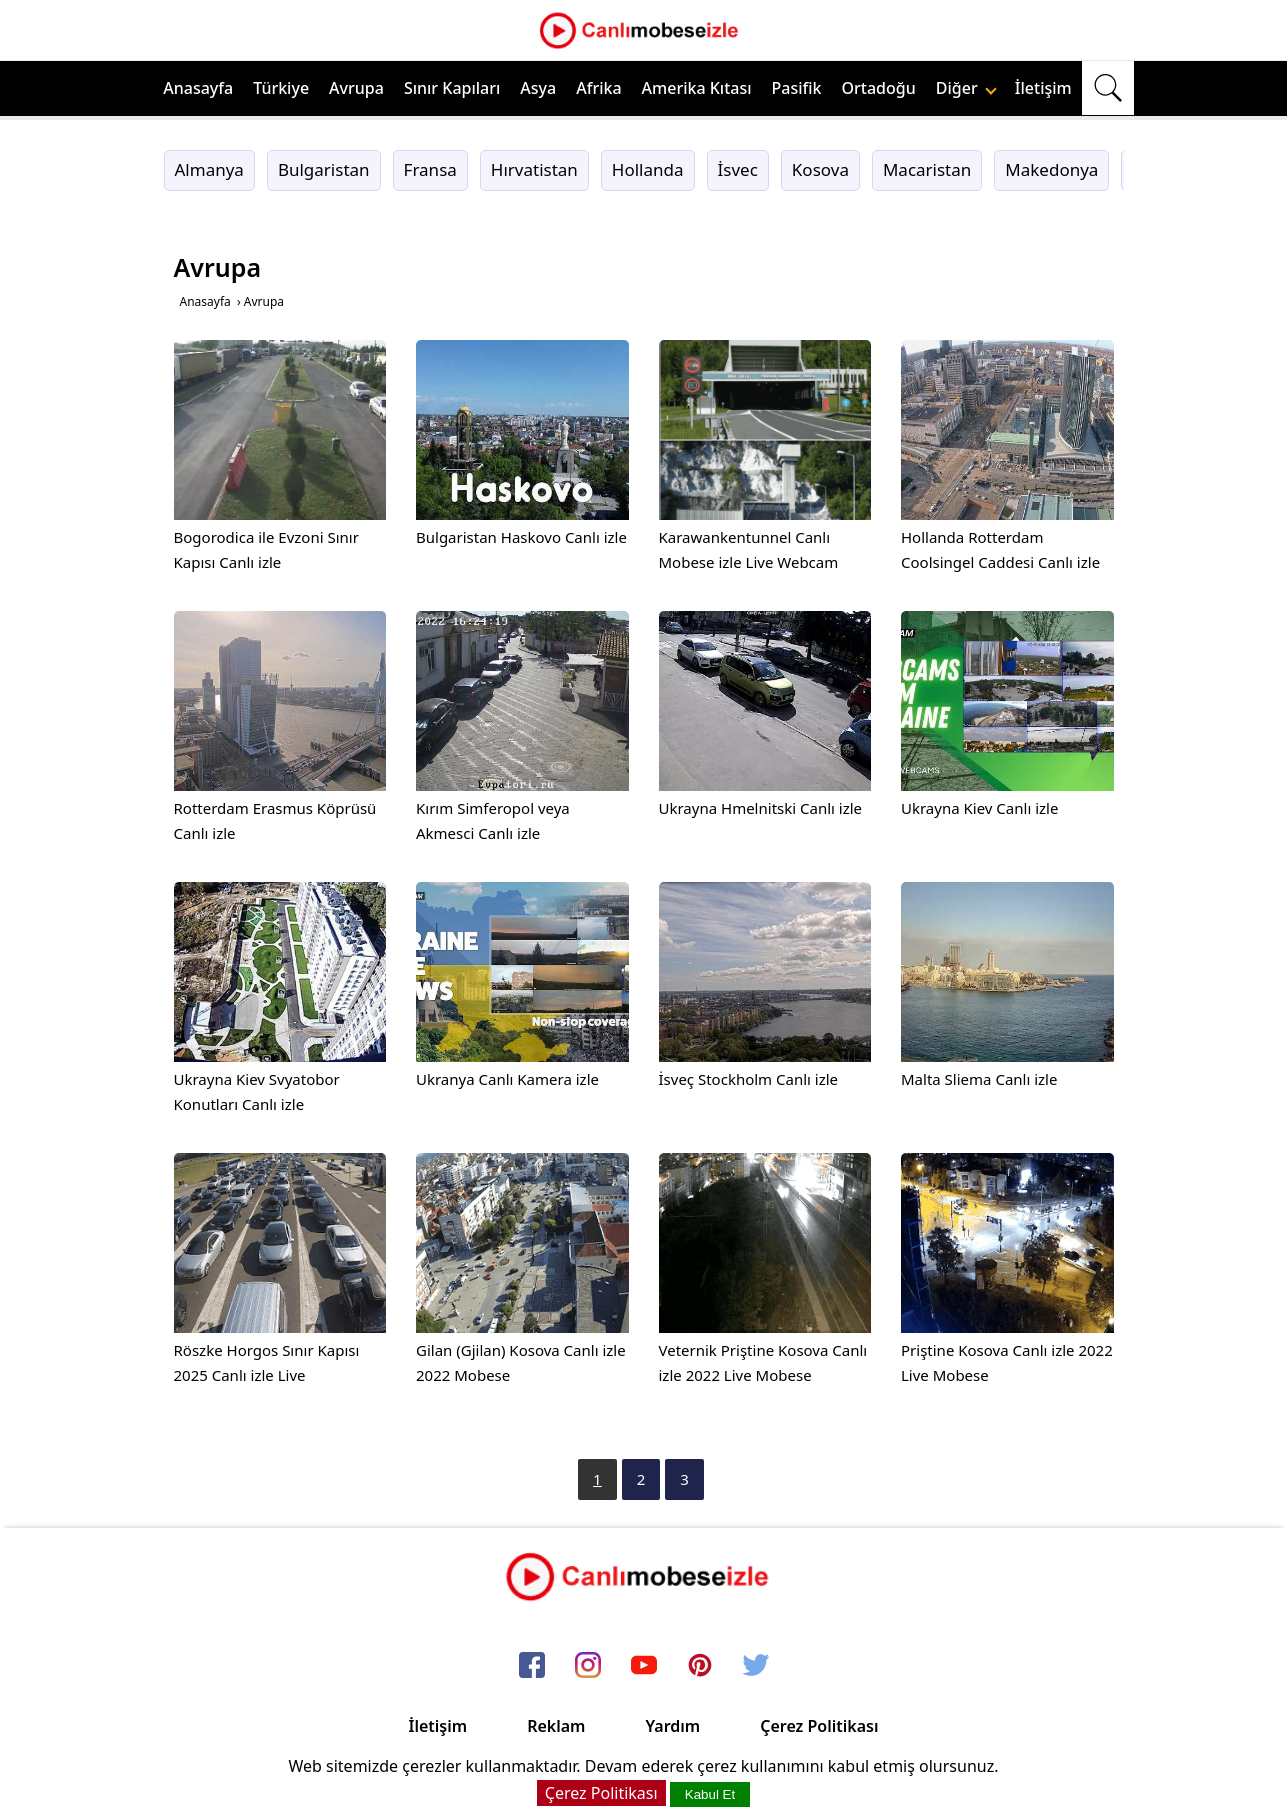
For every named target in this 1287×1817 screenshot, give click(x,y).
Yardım (672, 1726)
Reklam (556, 1726)
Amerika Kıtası (697, 88)
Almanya (209, 169)
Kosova (820, 169)
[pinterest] (700, 1666)
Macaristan (927, 169)
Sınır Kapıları (452, 88)
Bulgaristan (324, 169)
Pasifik (797, 88)
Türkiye (281, 88)
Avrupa (356, 88)
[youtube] (644, 1666)
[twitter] (756, 1666)
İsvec (738, 169)
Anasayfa (198, 88)
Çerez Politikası (819, 1726)
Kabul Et (710, 1794)
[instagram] (588, 1666)
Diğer (966, 88)
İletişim (1043, 88)
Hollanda (648, 169)
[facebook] (532, 1666)
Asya (538, 88)
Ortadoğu (879, 88)
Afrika (598, 88)
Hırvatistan (534, 169)
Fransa (430, 169)
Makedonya (1051, 169)
